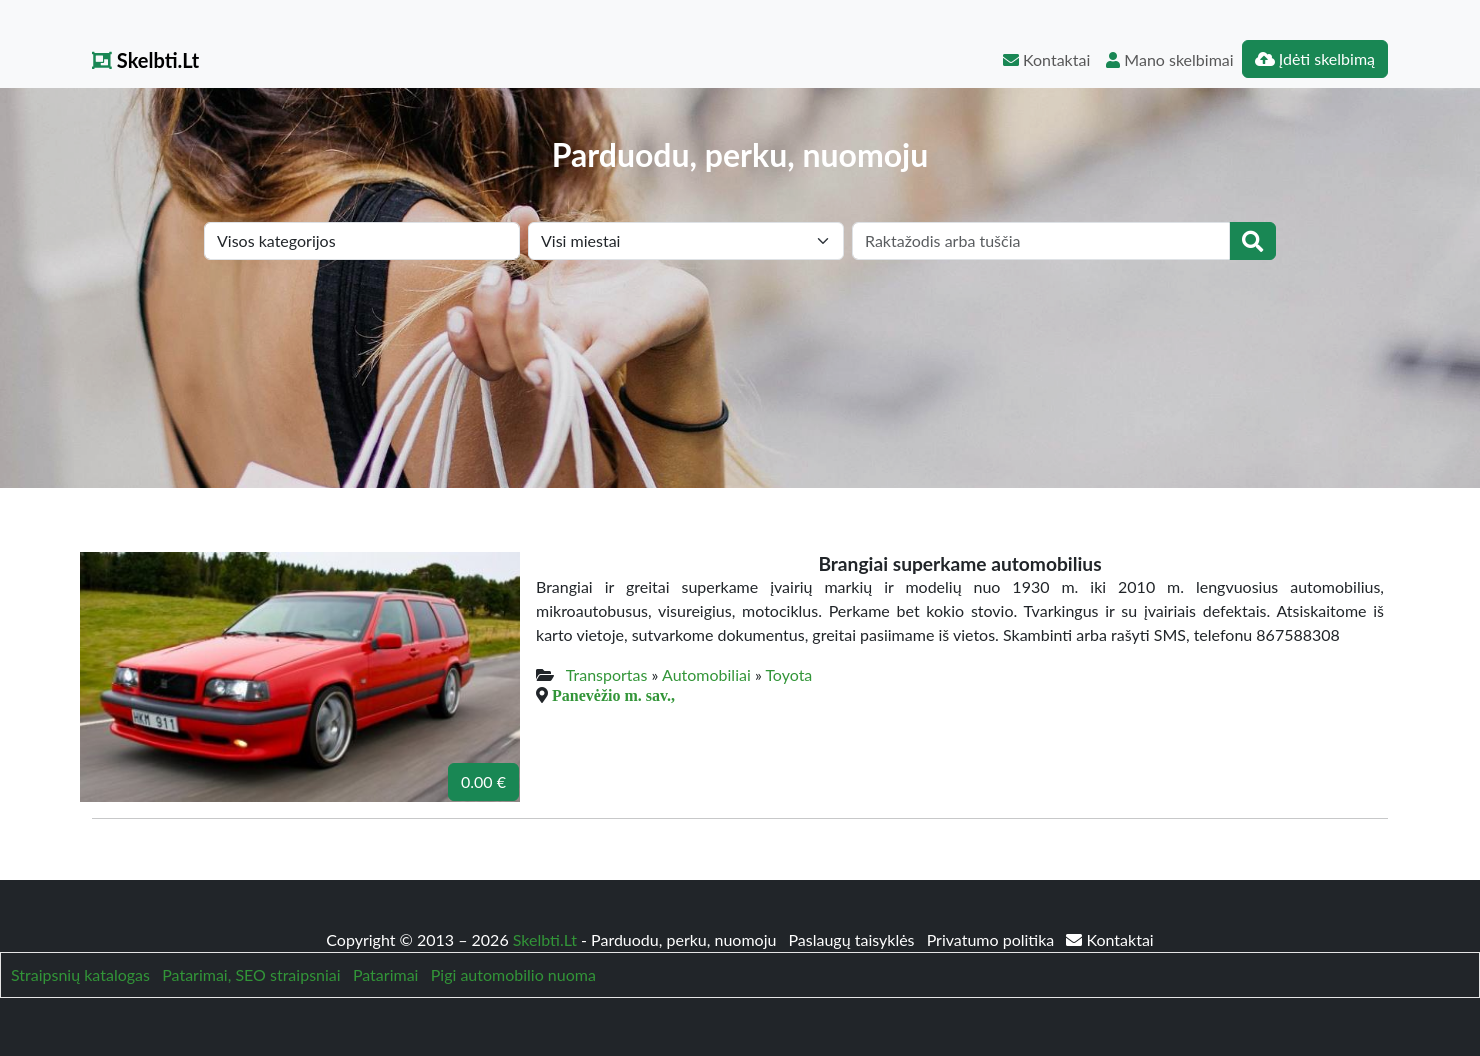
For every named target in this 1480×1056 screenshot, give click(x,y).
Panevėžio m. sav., (613, 695)
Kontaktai (1046, 59)
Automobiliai (706, 674)
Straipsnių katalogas (80, 974)
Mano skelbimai (1169, 59)
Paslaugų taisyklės (853, 939)
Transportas (607, 674)
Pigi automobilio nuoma (513, 974)
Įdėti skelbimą (1315, 58)
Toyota (788, 674)
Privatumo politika (993, 939)
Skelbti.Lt (145, 60)
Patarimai (386, 974)
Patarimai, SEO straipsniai (251, 974)
